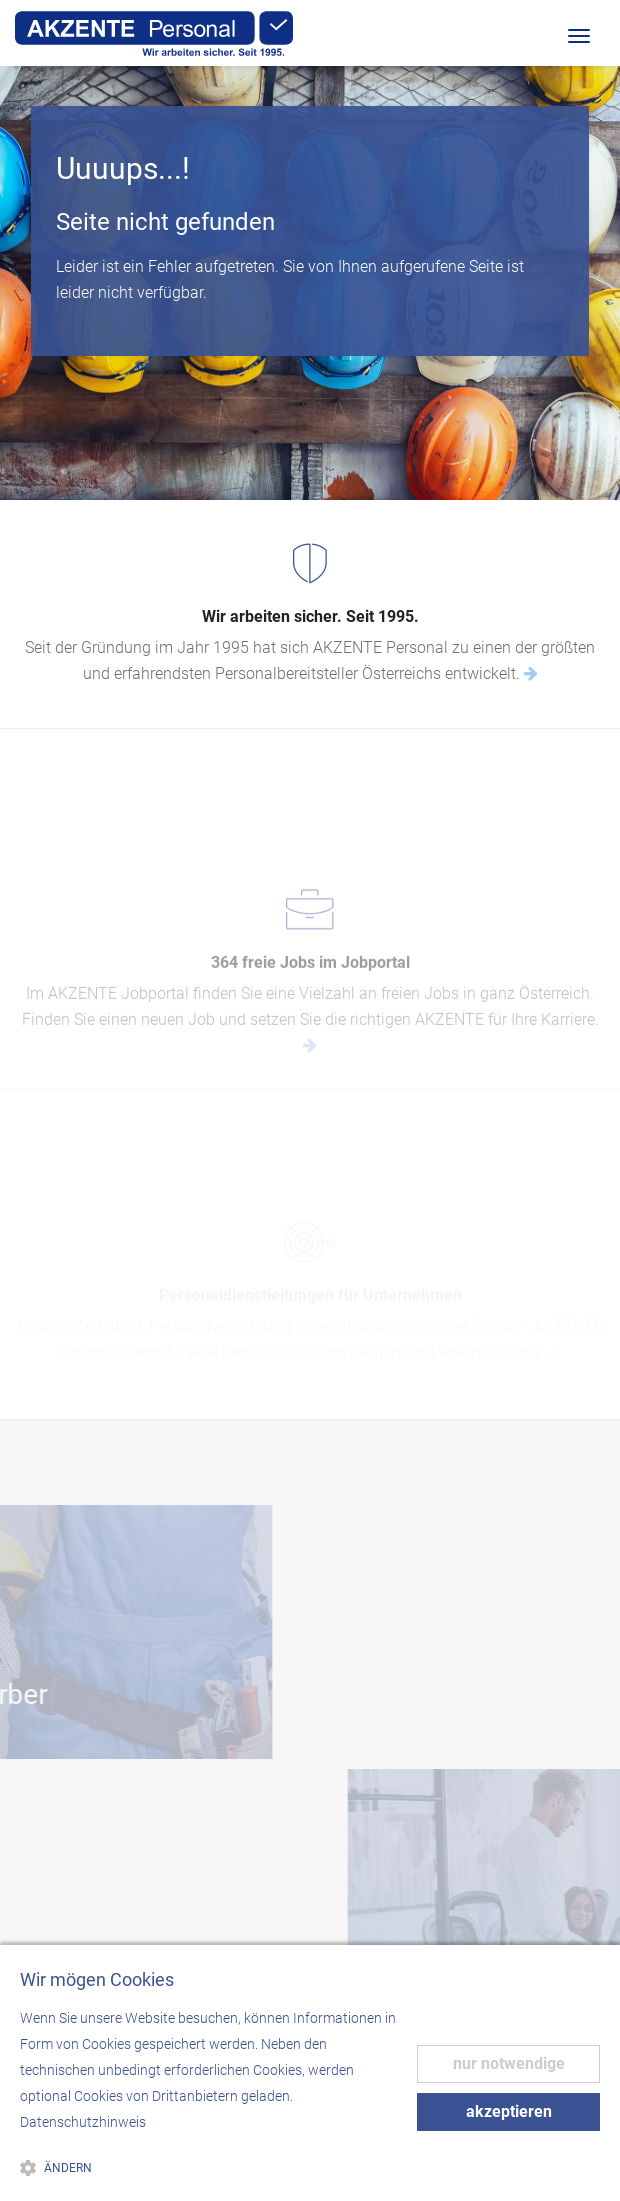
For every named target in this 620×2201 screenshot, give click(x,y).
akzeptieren (509, 2111)
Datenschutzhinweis (83, 2122)
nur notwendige (509, 2063)
